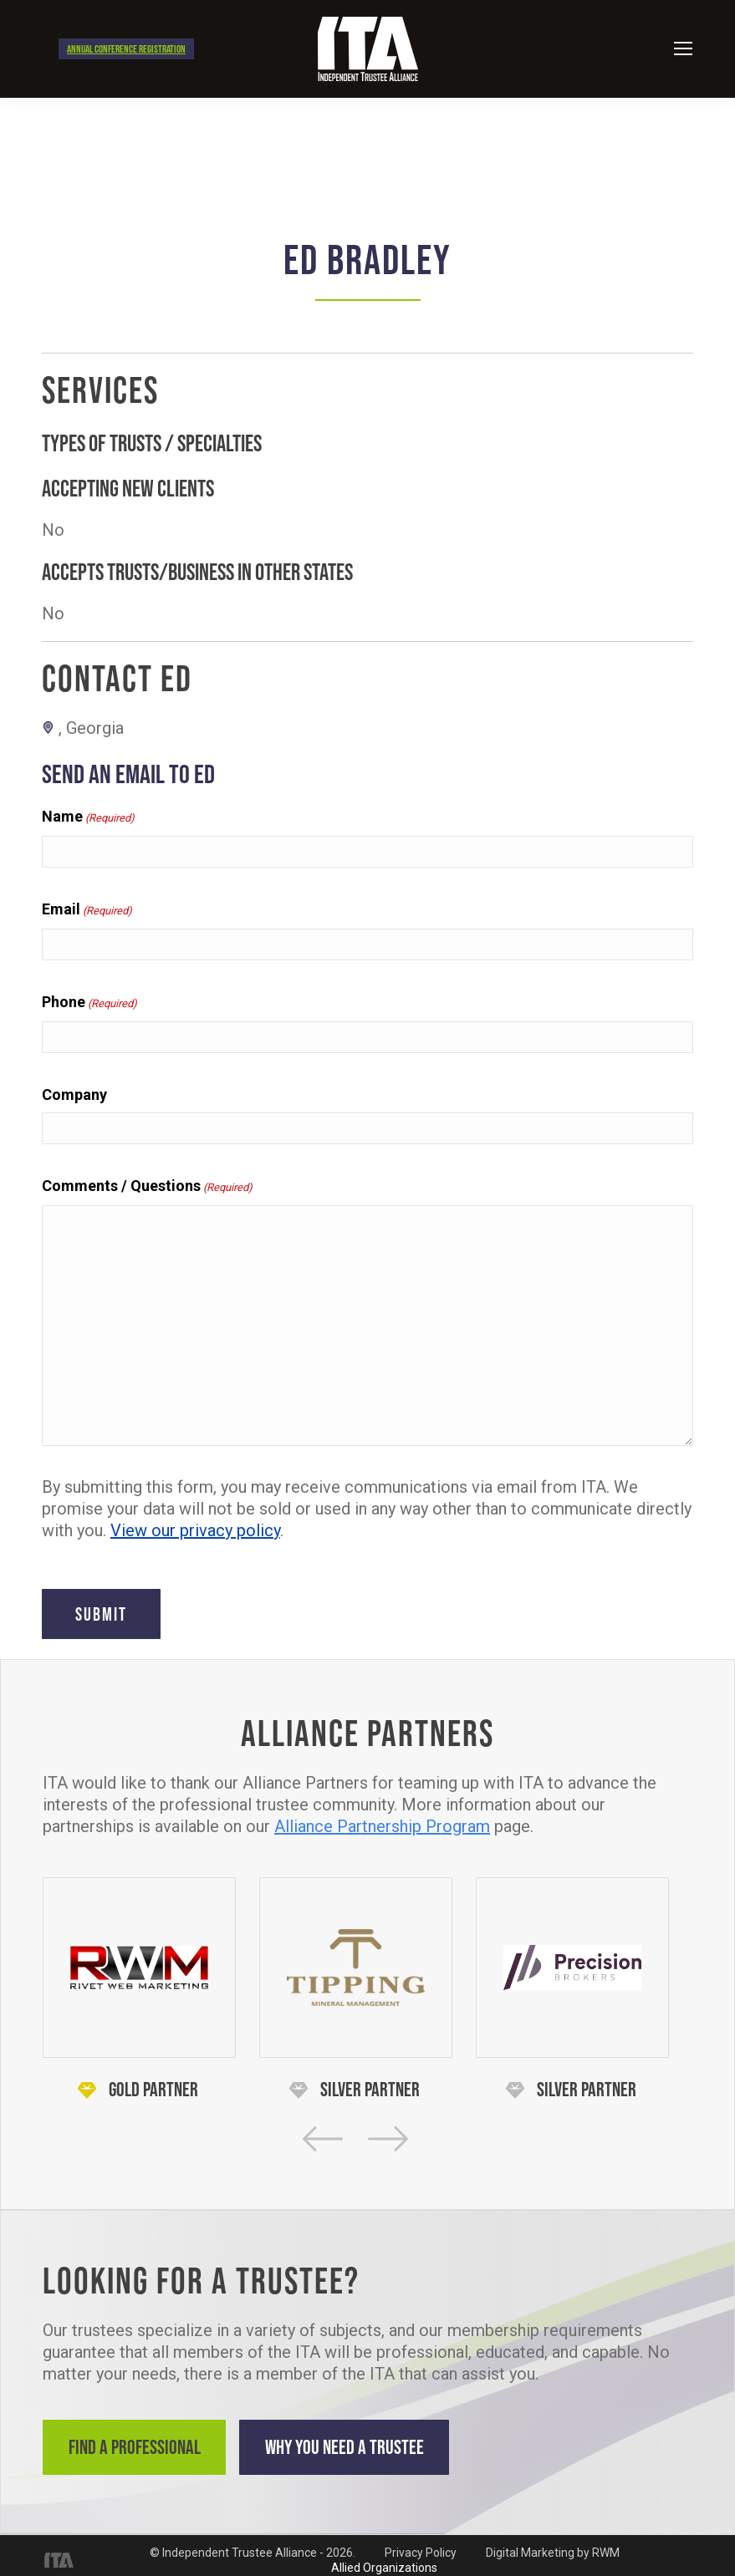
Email (87, 910)
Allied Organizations (384, 2558)
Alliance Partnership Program (382, 1826)
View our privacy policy (195, 1530)
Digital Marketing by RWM (553, 2543)
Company (74, 1094)
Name (88, 817)
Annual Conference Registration (126, 49)
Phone (89, 1003)
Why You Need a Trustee (386, 2447)
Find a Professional (142, 2447)
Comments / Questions (147, 1187)
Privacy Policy (421, 2543)
